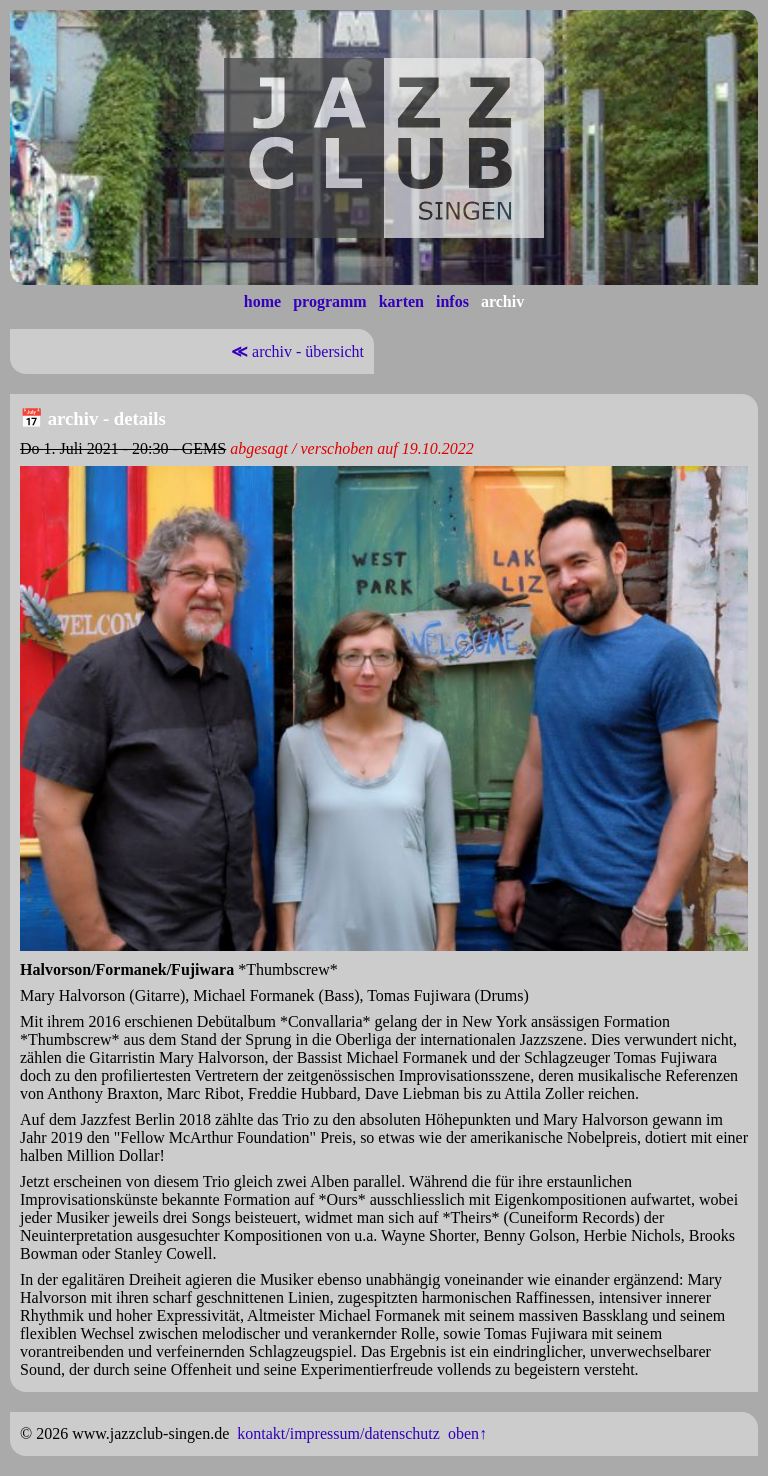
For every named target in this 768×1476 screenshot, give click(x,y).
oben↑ (467, 1433)
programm (329, 301)
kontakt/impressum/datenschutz (338, 1433)
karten (401, 301)
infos (452, 301)
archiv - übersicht (295, 351)
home (262, 301)
